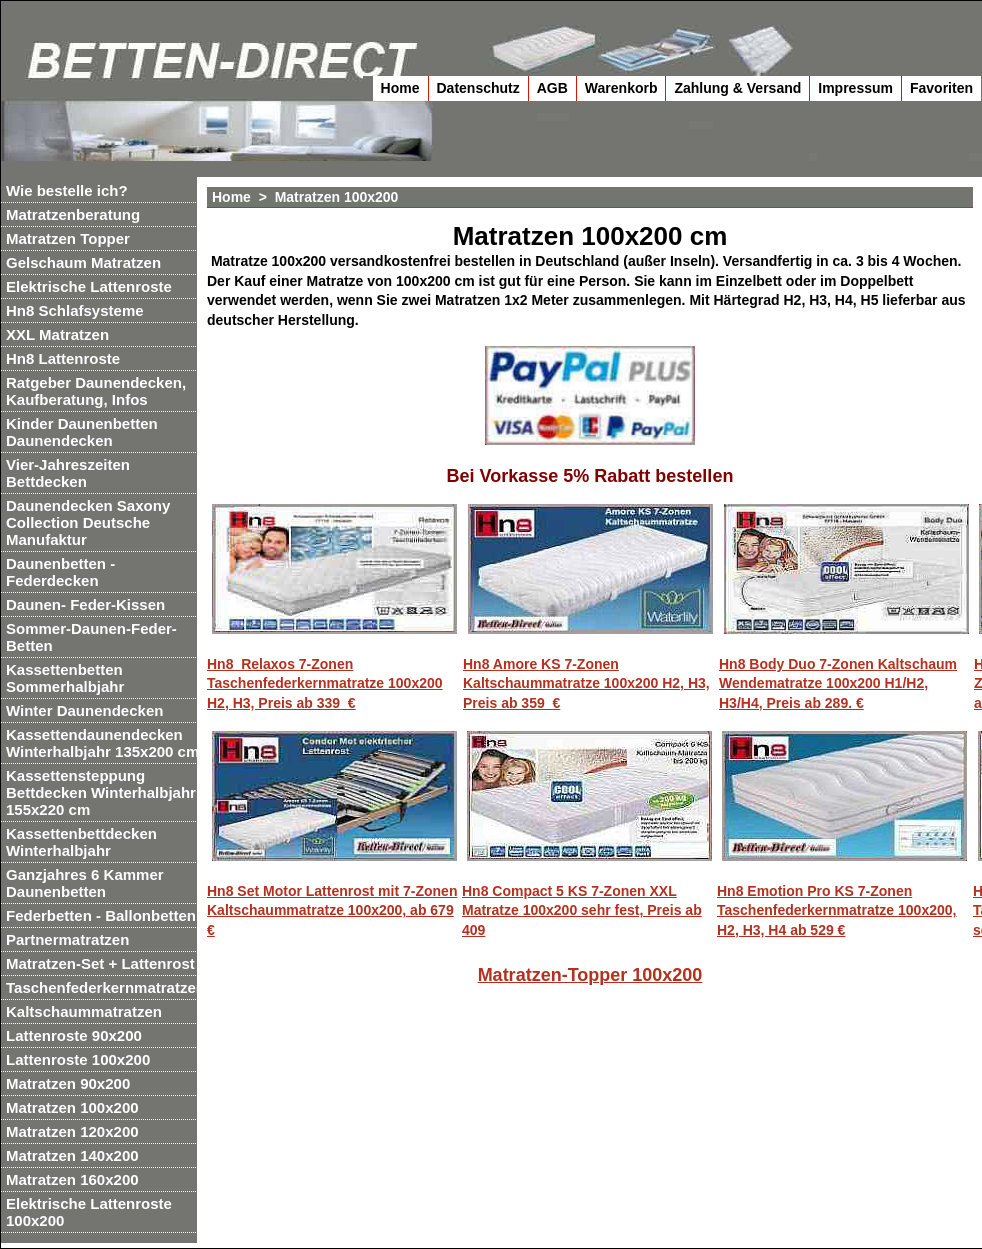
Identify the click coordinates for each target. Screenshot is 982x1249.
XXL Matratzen (57, 334)
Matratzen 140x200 (72, 1155)
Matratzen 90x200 (68, 1083)
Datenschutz (478, 88)
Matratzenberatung (73, 214)
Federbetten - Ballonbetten (101, 915)
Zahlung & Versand (737, 88)
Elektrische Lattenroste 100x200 (89, 1212)
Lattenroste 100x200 (78, 1059)
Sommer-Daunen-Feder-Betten (91, 637)
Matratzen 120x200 (72, 1131)
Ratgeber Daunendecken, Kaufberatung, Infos (96, 391)
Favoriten (941, 88)
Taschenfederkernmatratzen (105, 987)
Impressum (855, 88)
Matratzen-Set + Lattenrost (100, 963)
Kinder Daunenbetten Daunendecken (82, 432)
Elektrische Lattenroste (89, 286)
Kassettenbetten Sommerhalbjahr (65, 678)
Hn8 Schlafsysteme (75, 310)
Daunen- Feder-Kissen (85, 604)
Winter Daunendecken (84, 710)
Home (400, 88)
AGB (552, 88)
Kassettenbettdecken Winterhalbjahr (81, 842)
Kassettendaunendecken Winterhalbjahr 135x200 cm (102, 743)
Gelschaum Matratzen (83, 262)
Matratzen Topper (68, 238)
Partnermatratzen (67, 939)
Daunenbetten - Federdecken (60, 572)
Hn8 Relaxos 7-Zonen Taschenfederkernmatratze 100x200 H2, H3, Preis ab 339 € (325, 683)
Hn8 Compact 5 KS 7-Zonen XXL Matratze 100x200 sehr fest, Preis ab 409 (582, 910)
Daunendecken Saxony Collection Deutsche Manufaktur (88, 522)
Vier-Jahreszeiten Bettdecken (68, 473)
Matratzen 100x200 (72, 1107)
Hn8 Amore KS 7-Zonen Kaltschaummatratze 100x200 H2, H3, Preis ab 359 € (586, 683)
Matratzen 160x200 (72, 1179)
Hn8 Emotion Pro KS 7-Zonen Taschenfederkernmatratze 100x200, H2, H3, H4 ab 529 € (836, 910)
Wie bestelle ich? (67, 190)
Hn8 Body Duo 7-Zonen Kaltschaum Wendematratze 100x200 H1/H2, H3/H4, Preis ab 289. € (838, 683)
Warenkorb (621, 88)
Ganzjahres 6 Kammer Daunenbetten (85, 883)
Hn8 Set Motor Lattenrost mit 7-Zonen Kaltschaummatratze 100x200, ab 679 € (332, 910)
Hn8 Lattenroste (63, 358)
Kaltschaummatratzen (84, 1011)
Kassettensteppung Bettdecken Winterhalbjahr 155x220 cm (101, 792)
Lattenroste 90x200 (74, 1035)
